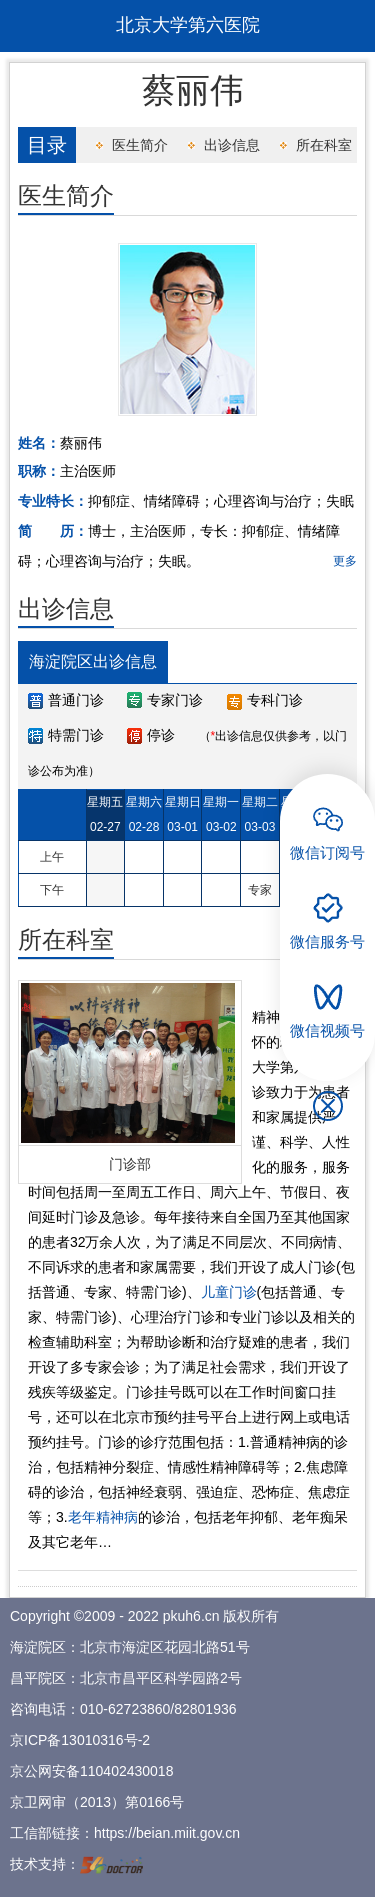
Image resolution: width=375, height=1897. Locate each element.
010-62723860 (125, 1709)
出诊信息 (232, 145)
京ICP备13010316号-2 (80, 1740)
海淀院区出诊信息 (93, 661)
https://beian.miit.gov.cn (167, 1833)
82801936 (205, 1709)
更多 (345, 561)
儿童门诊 (229, 1292)
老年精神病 (103, 1517)
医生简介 (140, 145)
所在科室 (324, 145)
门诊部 (130, 1164)
